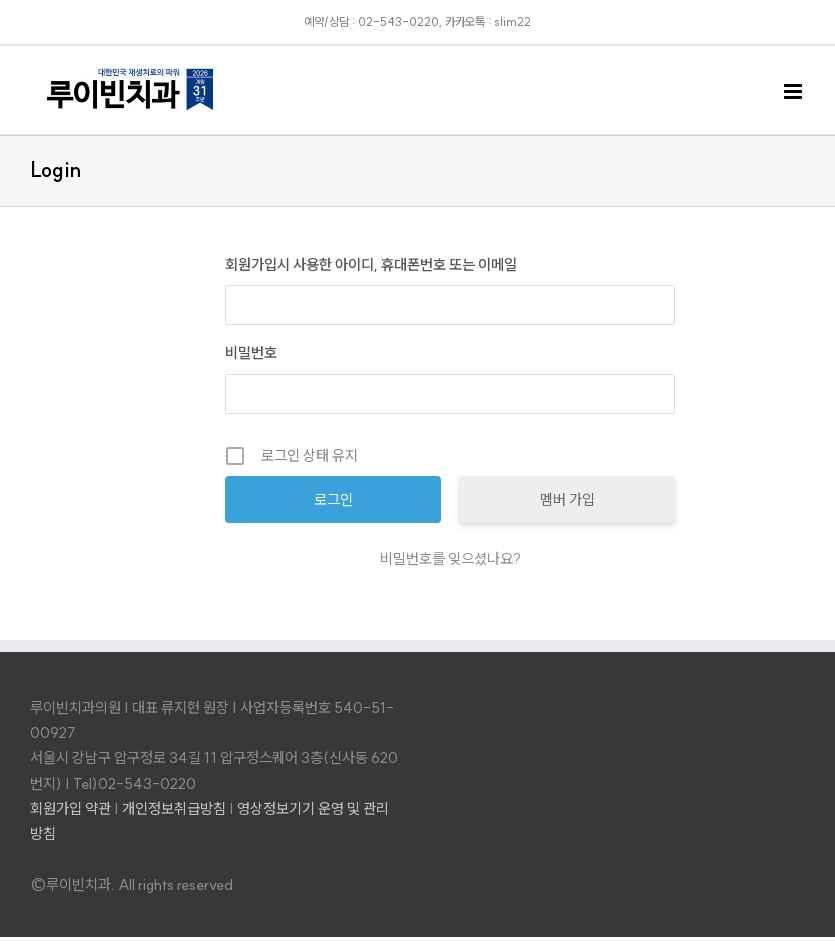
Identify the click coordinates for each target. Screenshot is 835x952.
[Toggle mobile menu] (794, 91)
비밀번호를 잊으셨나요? (450, 558)
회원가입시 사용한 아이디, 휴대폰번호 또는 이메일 (371, 264)
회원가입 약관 (70, 808)
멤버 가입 (567, 499)
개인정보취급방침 (174, 808)
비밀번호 (251, 352)
